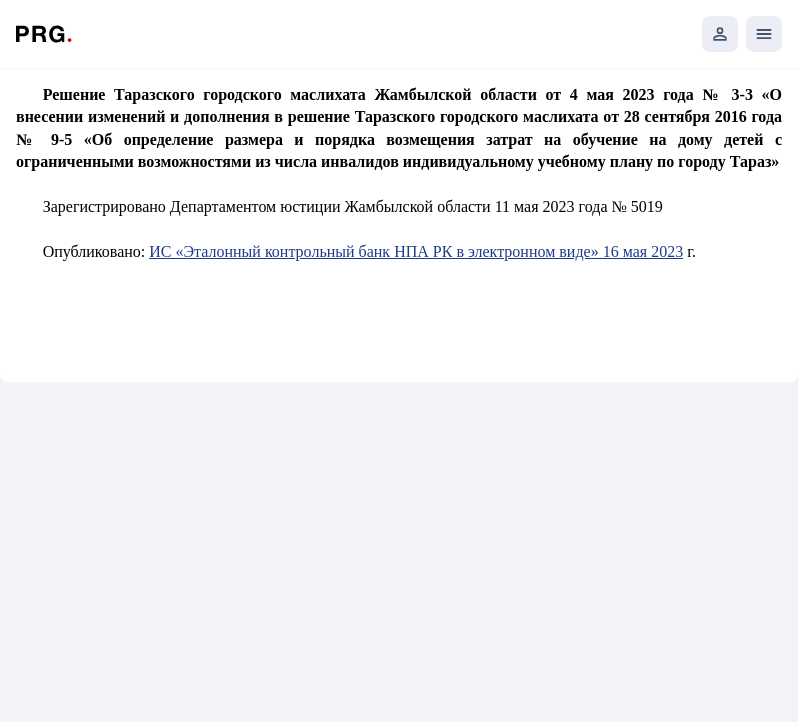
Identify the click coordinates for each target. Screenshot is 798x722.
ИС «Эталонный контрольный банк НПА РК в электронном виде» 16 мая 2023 (416, 251)
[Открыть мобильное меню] (764, 34)
